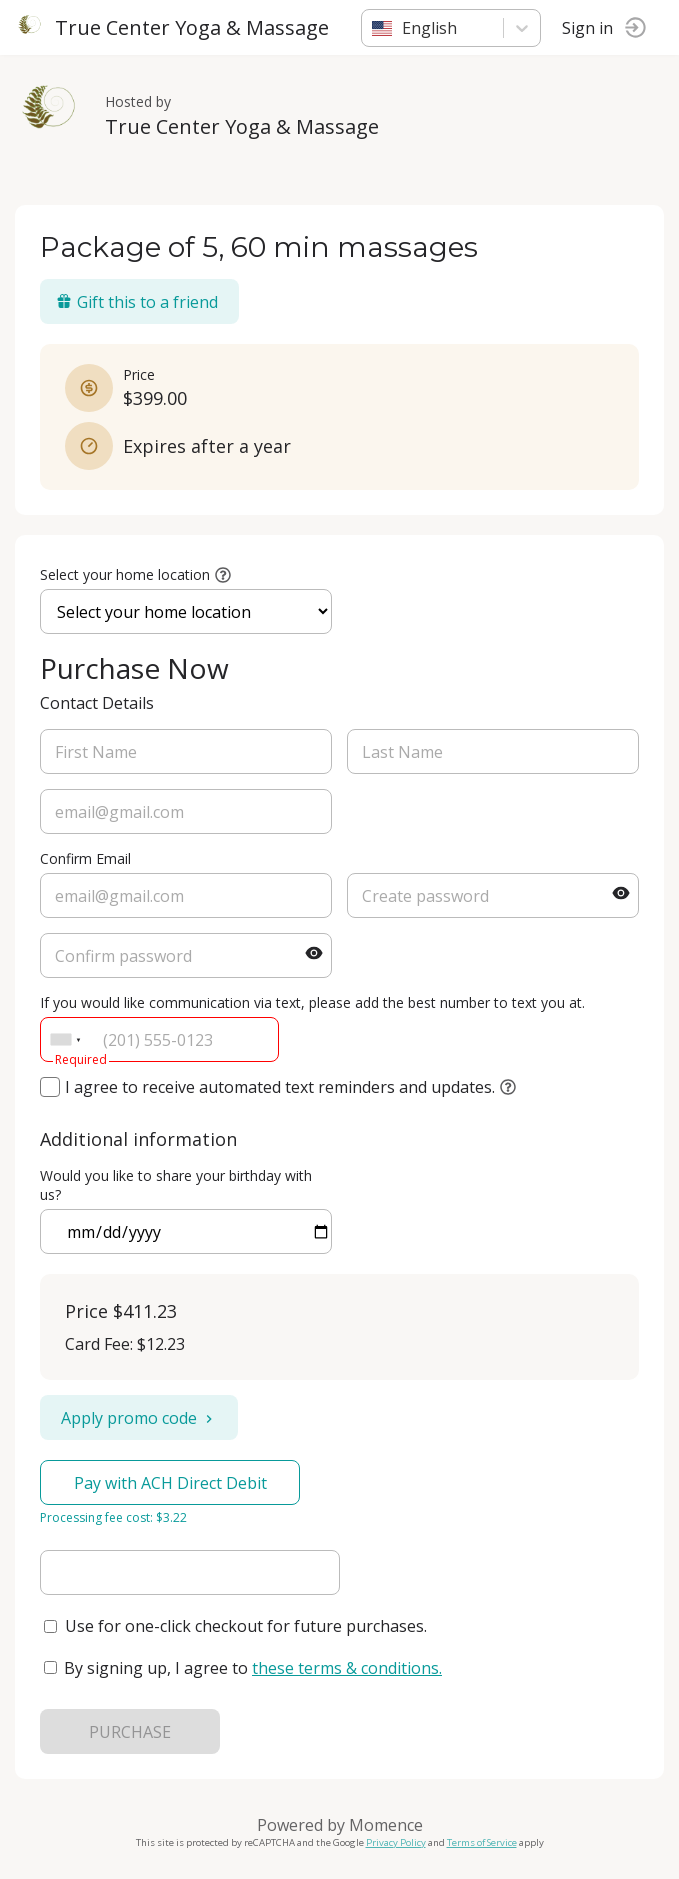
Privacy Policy (396, 1842)
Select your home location (125, 574)
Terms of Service (482, 1842)
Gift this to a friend (137, 302)
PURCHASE (130, 1732)
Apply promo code (139, 1418)
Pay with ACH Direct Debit (170, 1483)
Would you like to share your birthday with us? (176, 1185)
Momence (386, 1825)
